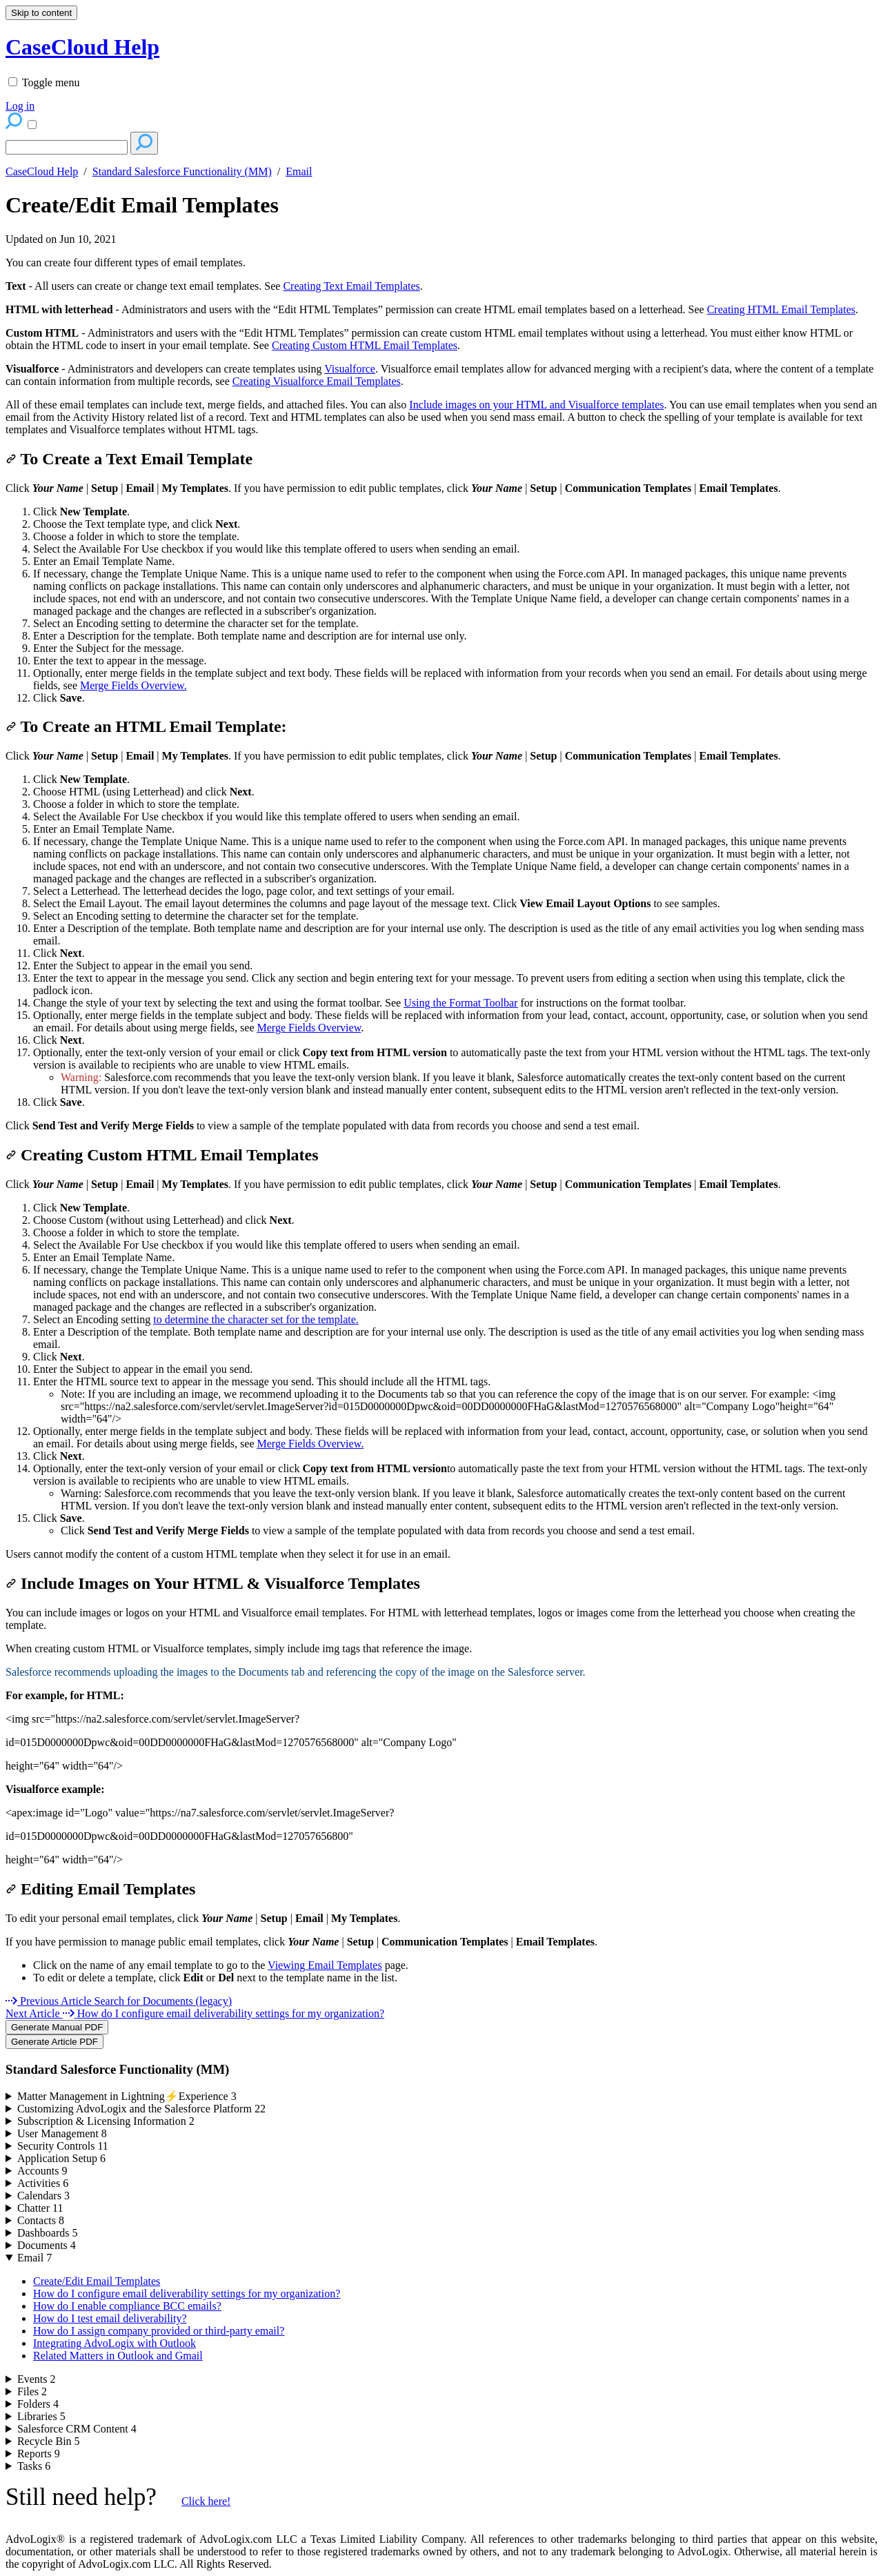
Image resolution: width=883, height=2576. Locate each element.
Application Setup (61, 2158)
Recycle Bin (48, 2441)
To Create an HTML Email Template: (146, 726)
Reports (38, 2453)
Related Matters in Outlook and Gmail (118, 2355)
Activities (42, 2183)
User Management (62, 2133)
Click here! (206, 2501)
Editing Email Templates (100, 1889)
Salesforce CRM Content (77, 2429)
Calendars (43, 2195)
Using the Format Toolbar (460, 1003)
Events (36, 2379)
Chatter (40, 2208)
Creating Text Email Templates (351, 286)
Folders (38, 2404)
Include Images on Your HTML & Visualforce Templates (213, 1583)
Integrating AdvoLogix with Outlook (114, 2343)
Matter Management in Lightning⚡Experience (127, 2096)
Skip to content (41, 13)
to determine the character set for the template (254, 1319)
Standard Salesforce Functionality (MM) (182, 171)
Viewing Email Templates (325, 1965)
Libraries (41, 2416)
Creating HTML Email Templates (781, 309)
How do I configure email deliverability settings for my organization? (186, 2293)
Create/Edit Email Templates (142, 204)
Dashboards (47, 2233)
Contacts (40, 2220)
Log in (20, 106)
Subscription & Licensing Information (106, 2121)
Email (299, 171)
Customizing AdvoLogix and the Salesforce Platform (141, 2108)
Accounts (42, 2171)
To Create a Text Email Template (129, 459)
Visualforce (349, 369)
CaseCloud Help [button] (82, 46)
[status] (441, 263)
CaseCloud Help (42, 171)
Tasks (33, 2466)
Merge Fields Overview (132, 685)
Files (32, 2391)
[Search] (67, 147)
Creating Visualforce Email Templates (316, 381)
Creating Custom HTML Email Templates (364, 345)
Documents (46, 2245)
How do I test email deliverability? (110, 2318)
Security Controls (62, 2146)
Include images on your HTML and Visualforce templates (536, 404)
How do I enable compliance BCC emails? (127, 2306)
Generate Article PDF (54, 2042)
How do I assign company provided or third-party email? (158, 2331)
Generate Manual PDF (57, 2027)
